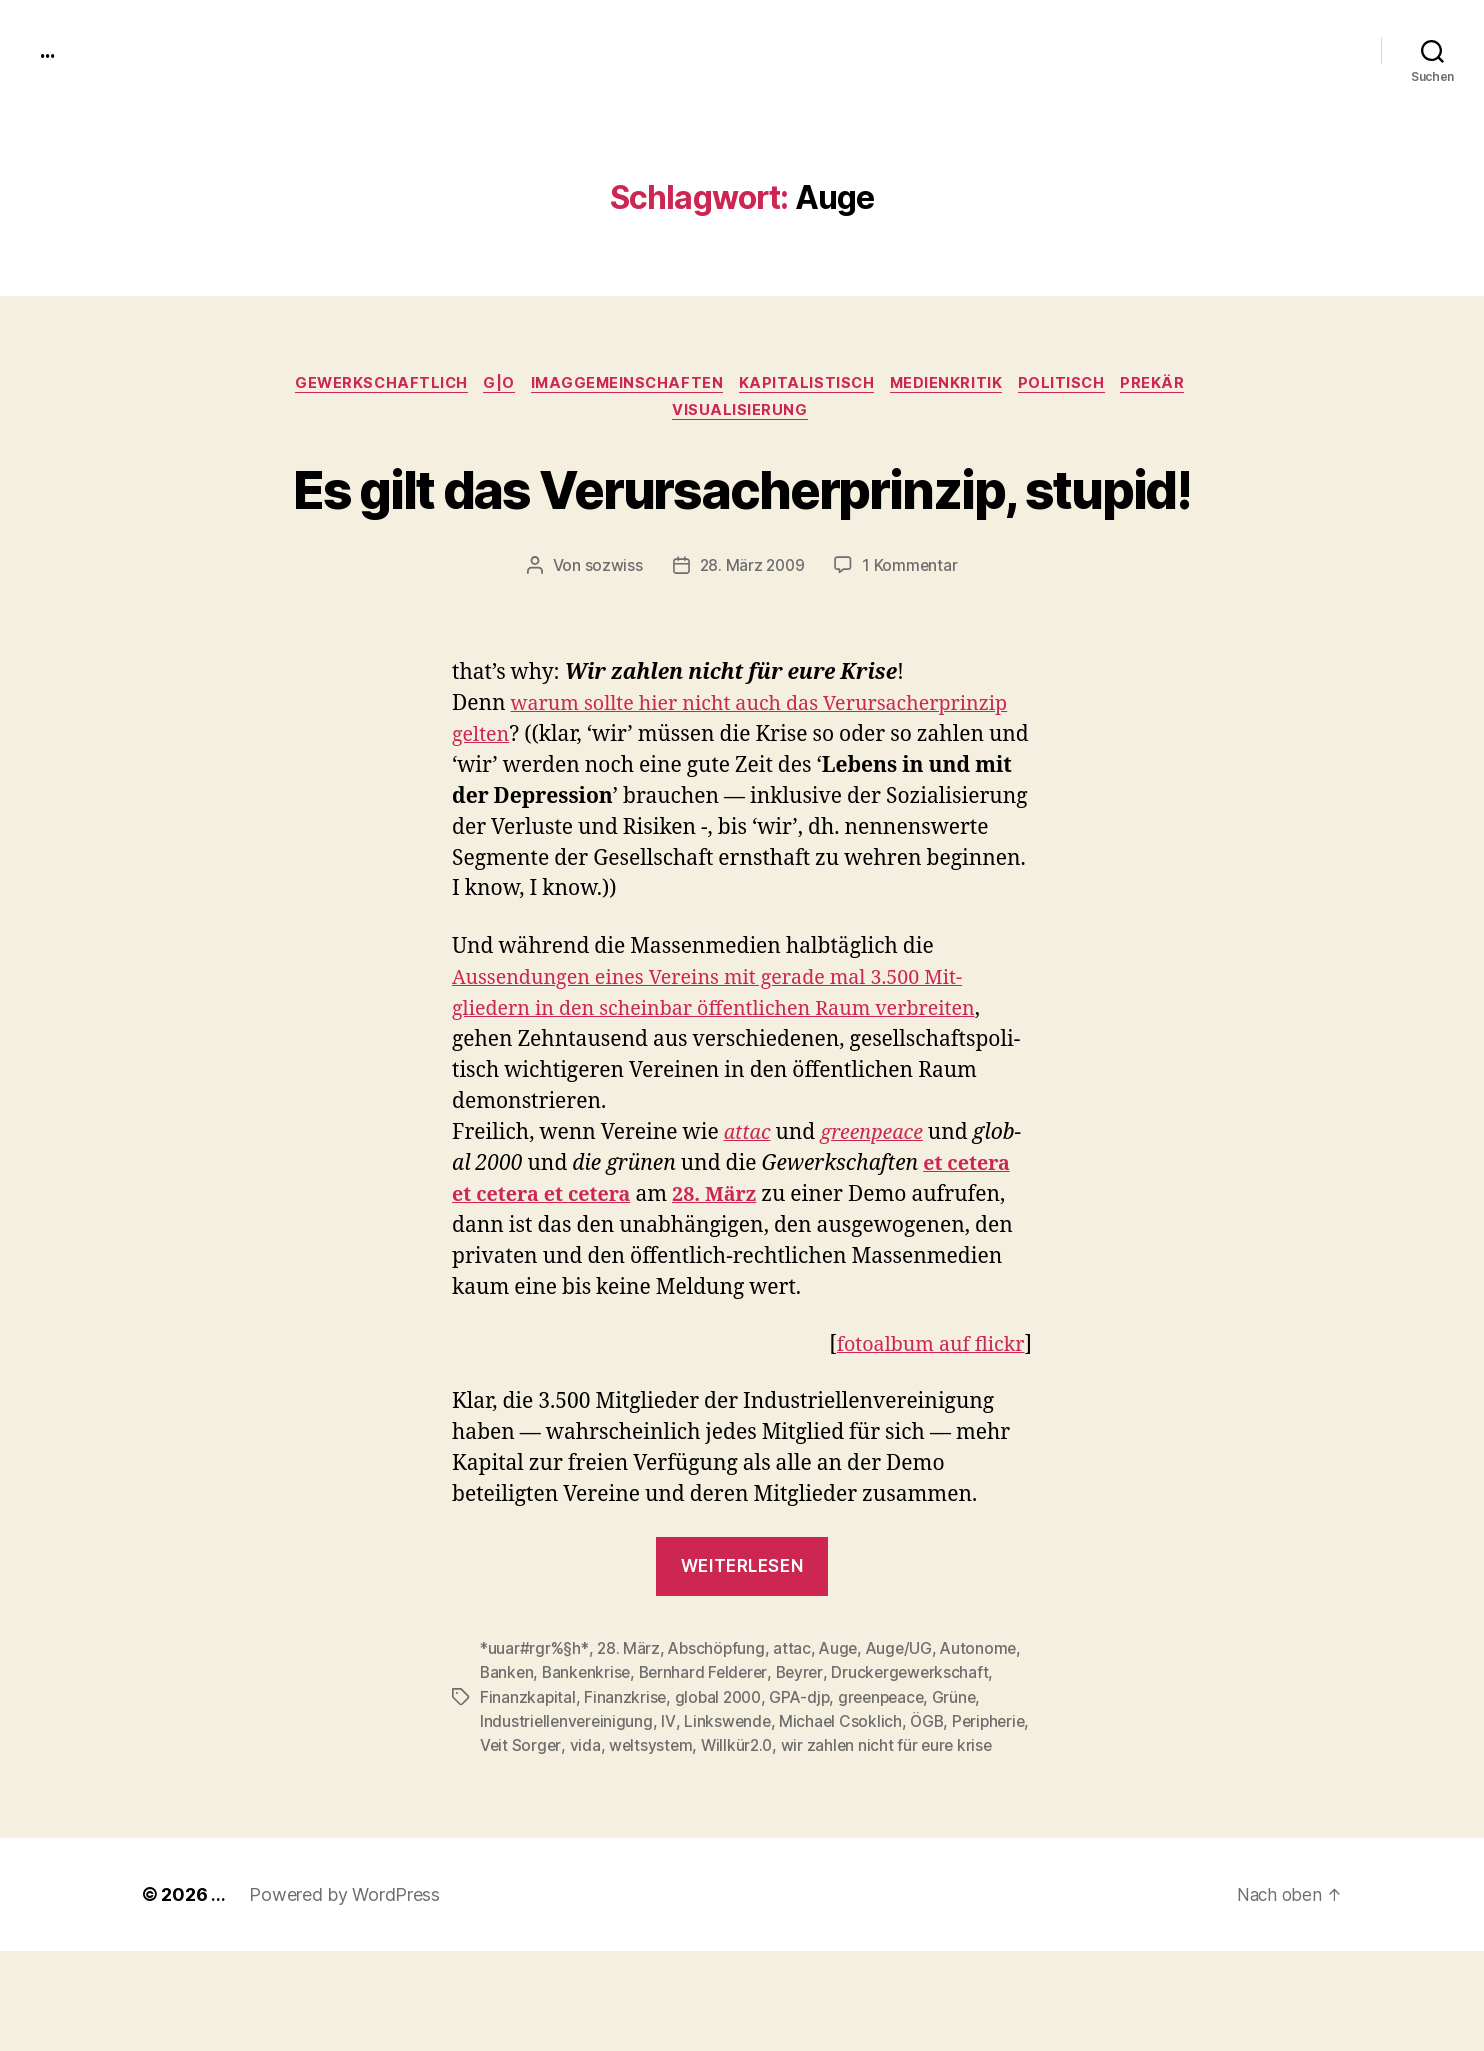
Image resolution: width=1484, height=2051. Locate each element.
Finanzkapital (528, 1774)
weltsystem (737, 1822)
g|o (491, 385)
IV (671, 1798)
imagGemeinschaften (624, 385)
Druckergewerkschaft (922, 1750)
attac (749, 1210)
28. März (630, 1726)
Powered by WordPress (344, 1994)
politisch (1076, 385)
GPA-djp (807, 1774)
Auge (844, 1726)
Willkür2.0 (825, 1822)
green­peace (878, 1210)
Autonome (988, 1726)
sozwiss (611, 644)
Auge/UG (906, 1726)
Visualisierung (742, 415)
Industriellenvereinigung (568, 1798)
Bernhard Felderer (709, 1750)
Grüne (967, 1774)
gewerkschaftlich (368, 385)
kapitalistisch (810, 385)
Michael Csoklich (845, 1798)
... (49, 50)
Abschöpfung (719, 1726)
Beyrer (808, 1750)
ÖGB (932, 1798)
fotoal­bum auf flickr (925, 1422)
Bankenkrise (589, 1750)
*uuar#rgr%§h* (535, 1726)
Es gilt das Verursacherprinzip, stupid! (742, 528)
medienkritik (956, 385)
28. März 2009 (751, 644)
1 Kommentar (912, 644)
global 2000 (721, 1774)
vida (670, 1822)
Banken (507, 1750)
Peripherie (518, 1822)
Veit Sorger (606, 1822)
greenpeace (892, 1774)
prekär (1172, 385)
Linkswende (730, 1798)
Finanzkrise (626, 1774)
